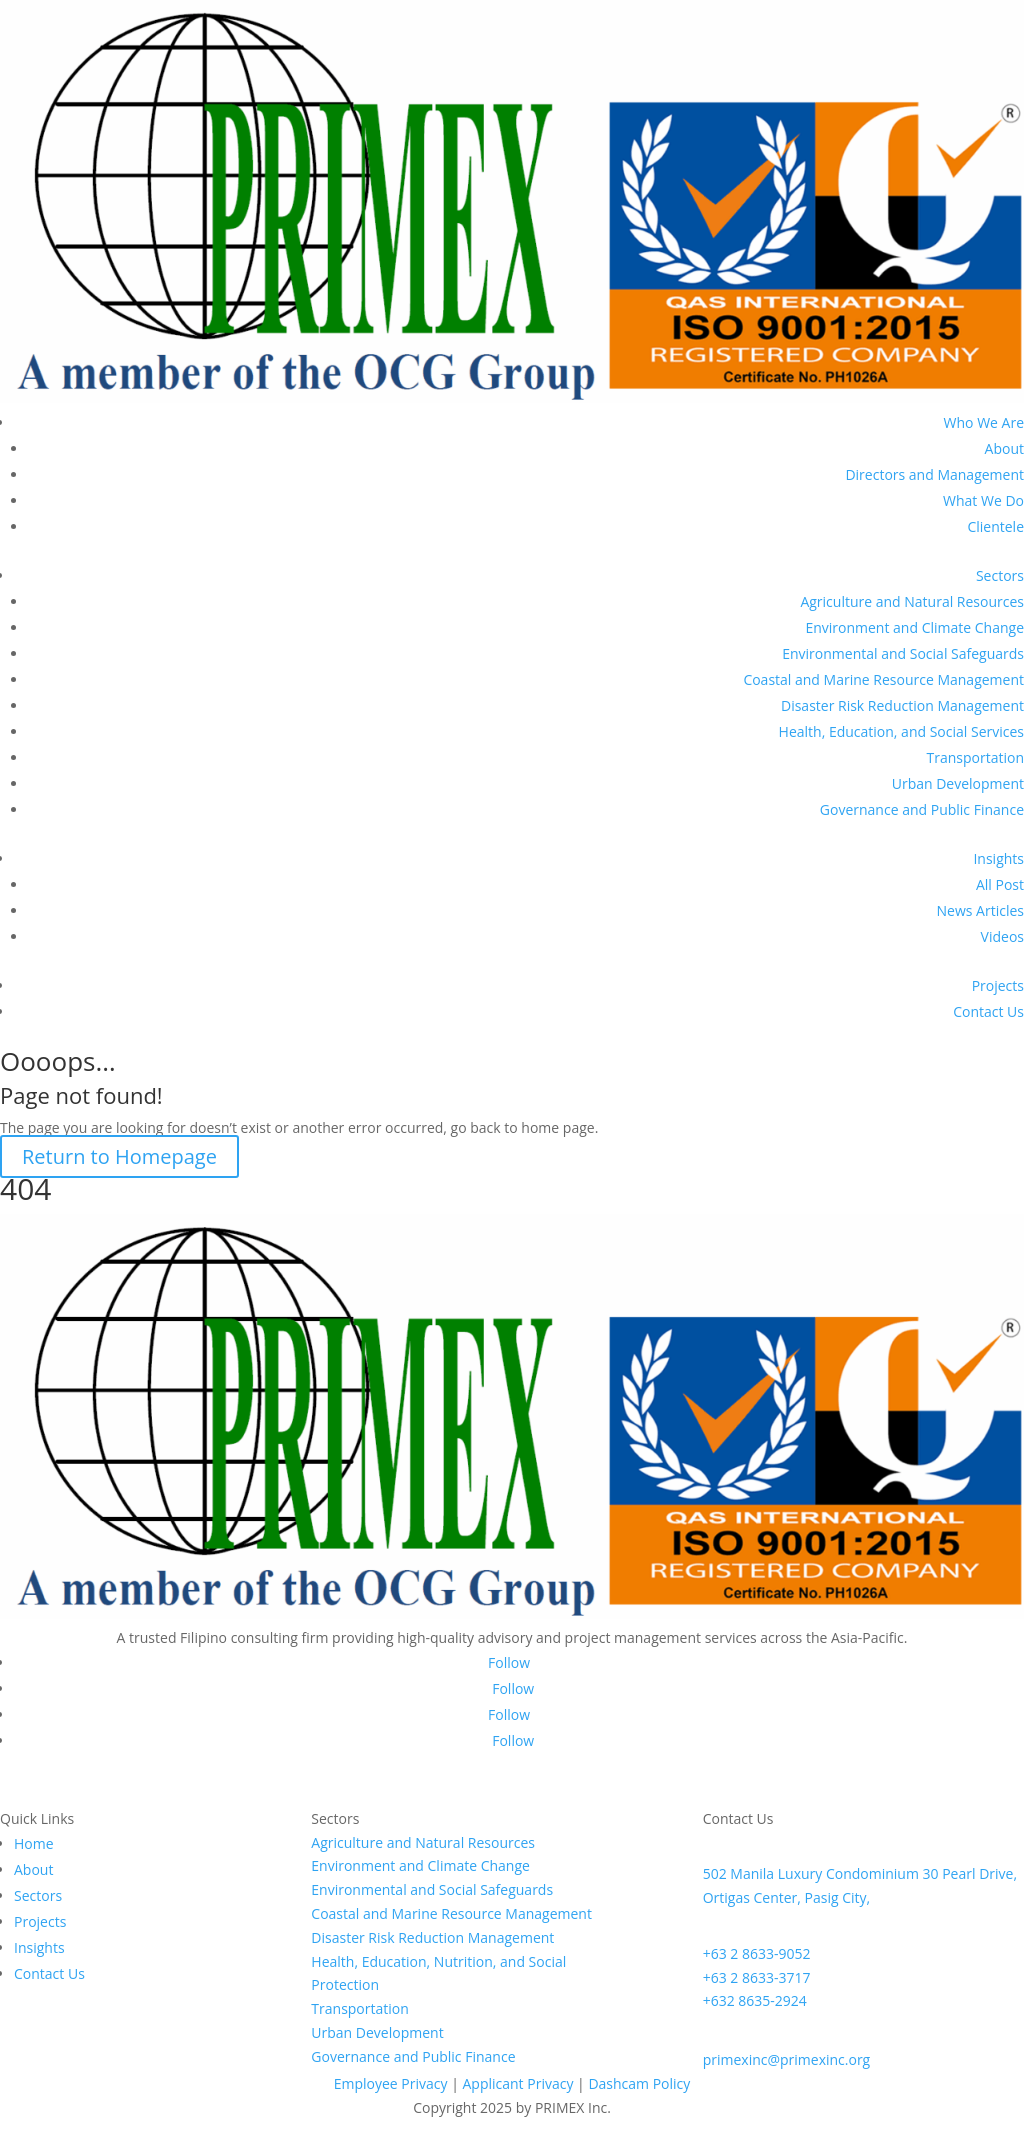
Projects (998, 985)
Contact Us (988, 1011)
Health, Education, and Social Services (901, 731)
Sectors (1000, 575)
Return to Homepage (119, 1156)
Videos (1002, 936)
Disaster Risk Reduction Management (902, 705)
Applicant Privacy (517, 2083)
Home (34, 1843)
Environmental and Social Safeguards (903, 653)
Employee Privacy (391, 2083)
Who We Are (984, 422)
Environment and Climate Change (914, 627)
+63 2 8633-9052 (757, 1953)
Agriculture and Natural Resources (912, 601)
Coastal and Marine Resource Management (883, 679)
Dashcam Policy (639, 2083)
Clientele (995, 526)
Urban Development (958, 783)
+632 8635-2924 (755, 2000)
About (1004, 448)
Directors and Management (934, 474)
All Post (1000, 884)
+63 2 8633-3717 (757, 1977)
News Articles (980, 910)
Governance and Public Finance (922, 809)
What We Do (983, 500)
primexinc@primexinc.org (787, 2059)
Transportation (975, 757)
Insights (998, 858)
